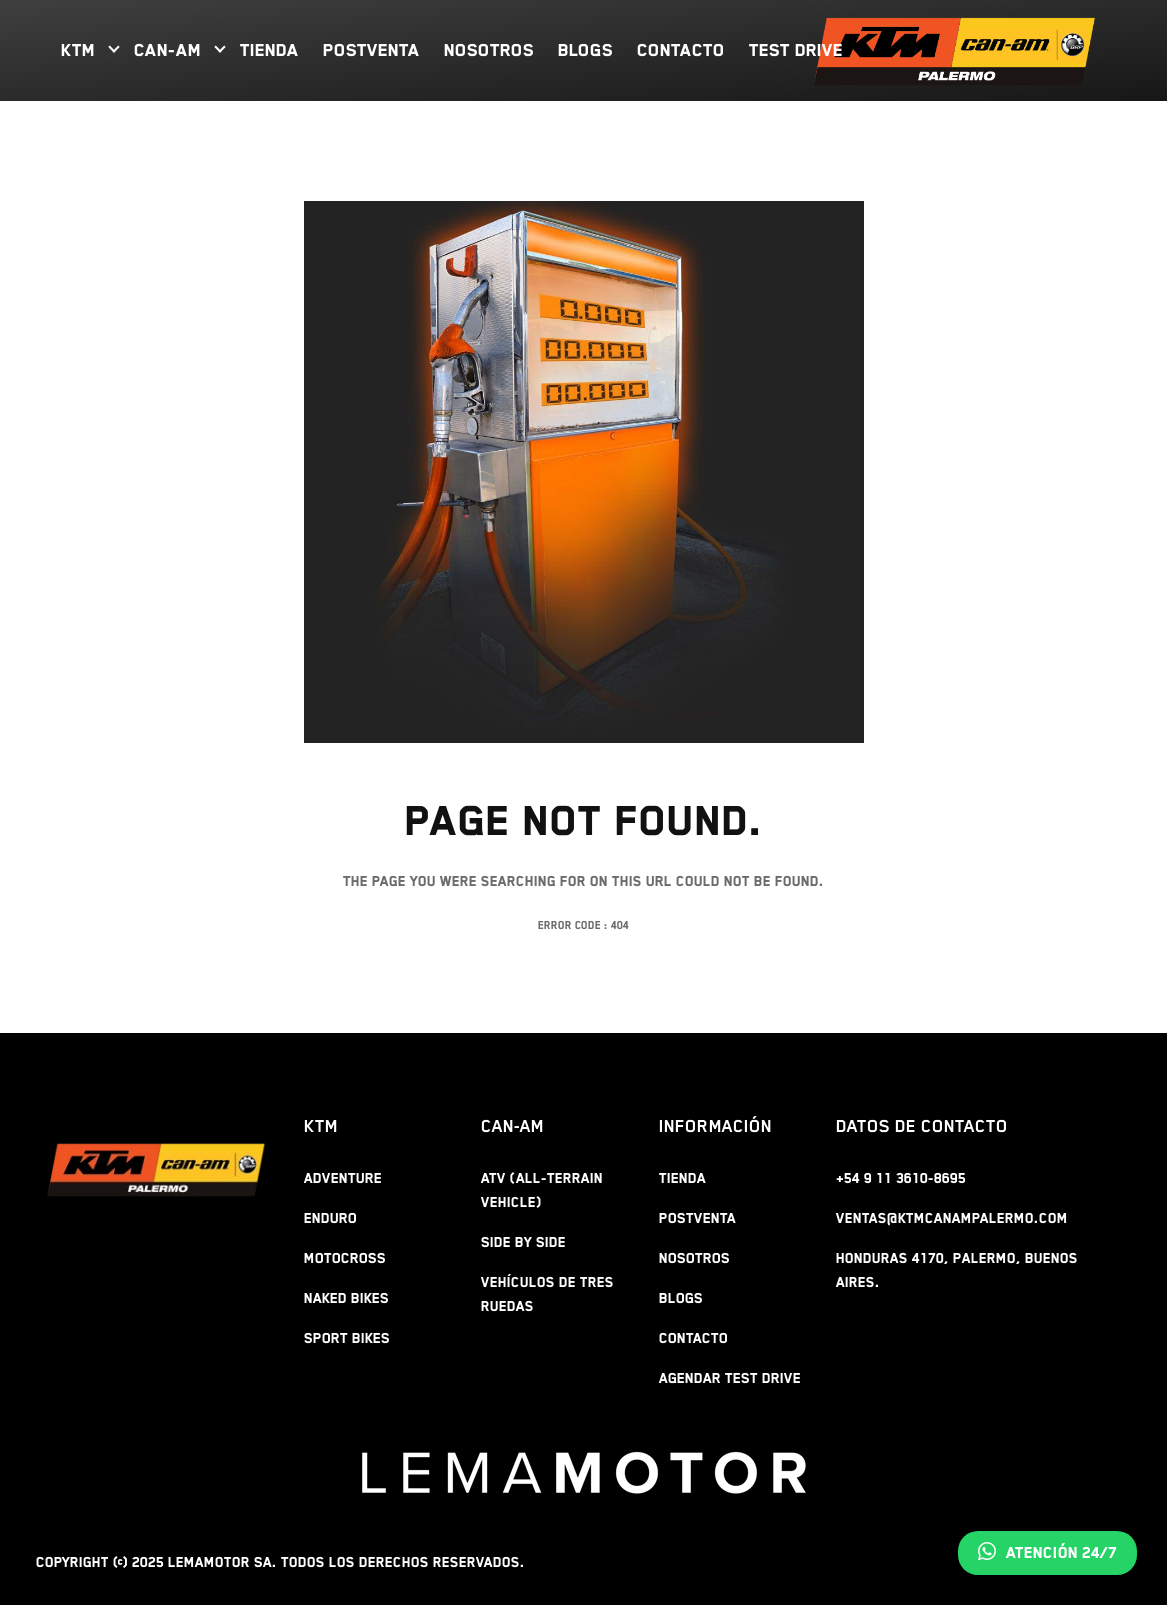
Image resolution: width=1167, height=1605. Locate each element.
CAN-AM (167, 50)
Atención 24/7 (1047, 1553)
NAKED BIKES (346, 1298)
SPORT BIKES (347, 1338)
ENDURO (330, 1218)
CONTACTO (681, 50)
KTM (78, 50)
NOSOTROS (489, 50)
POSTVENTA (371, 50)
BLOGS (585, 50)
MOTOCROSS (345, 1258)
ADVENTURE (343, 1178)
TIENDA (269, 50)
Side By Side (523, 1242)
